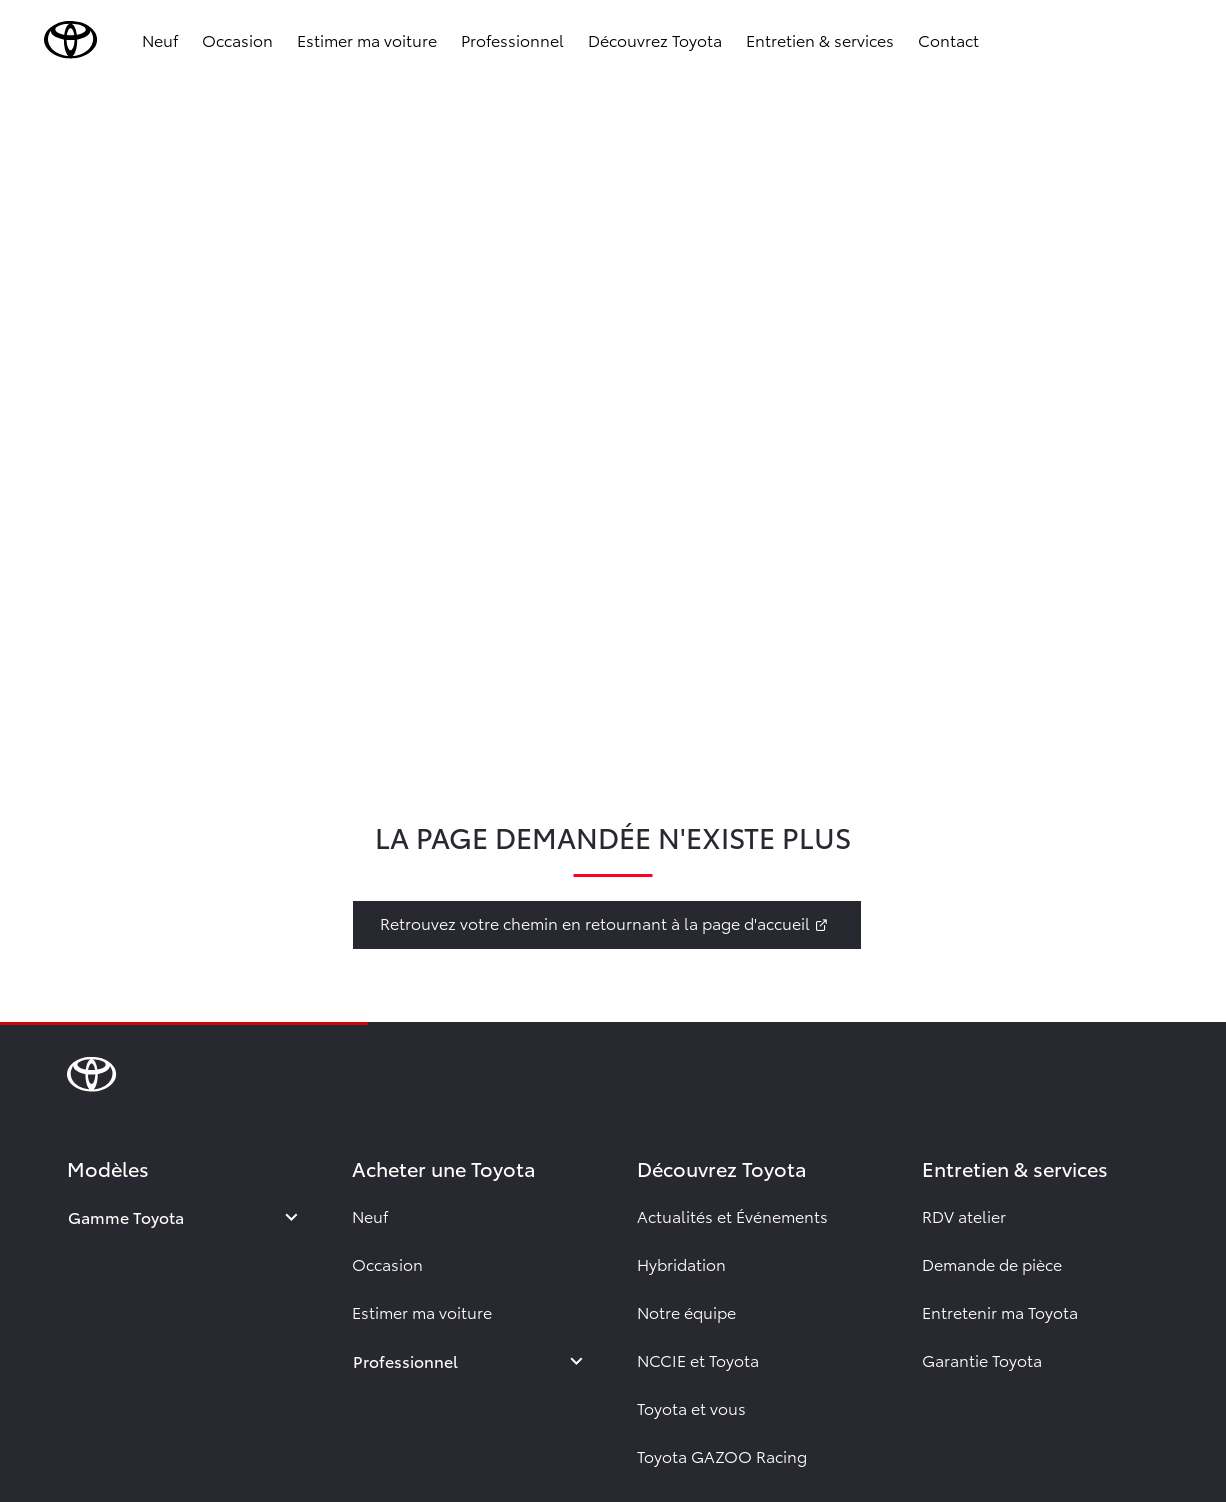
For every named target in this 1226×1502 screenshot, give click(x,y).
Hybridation (681, 1263)
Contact (948, 39)
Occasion (237, 39)
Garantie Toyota (982, 1359)
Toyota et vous (691, 1407)
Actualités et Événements (732, 1215)
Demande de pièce (992, 1263)
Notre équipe (686, 1311)
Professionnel (512, 39)
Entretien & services (820, 39)
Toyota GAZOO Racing (722, 1455)
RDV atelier (964, 1215)
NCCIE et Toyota (698, 1359)
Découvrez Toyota (655, 39)
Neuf (160, 39)
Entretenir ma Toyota (1000, 1311)
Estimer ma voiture (367, 39)
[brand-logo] (71, 40)
